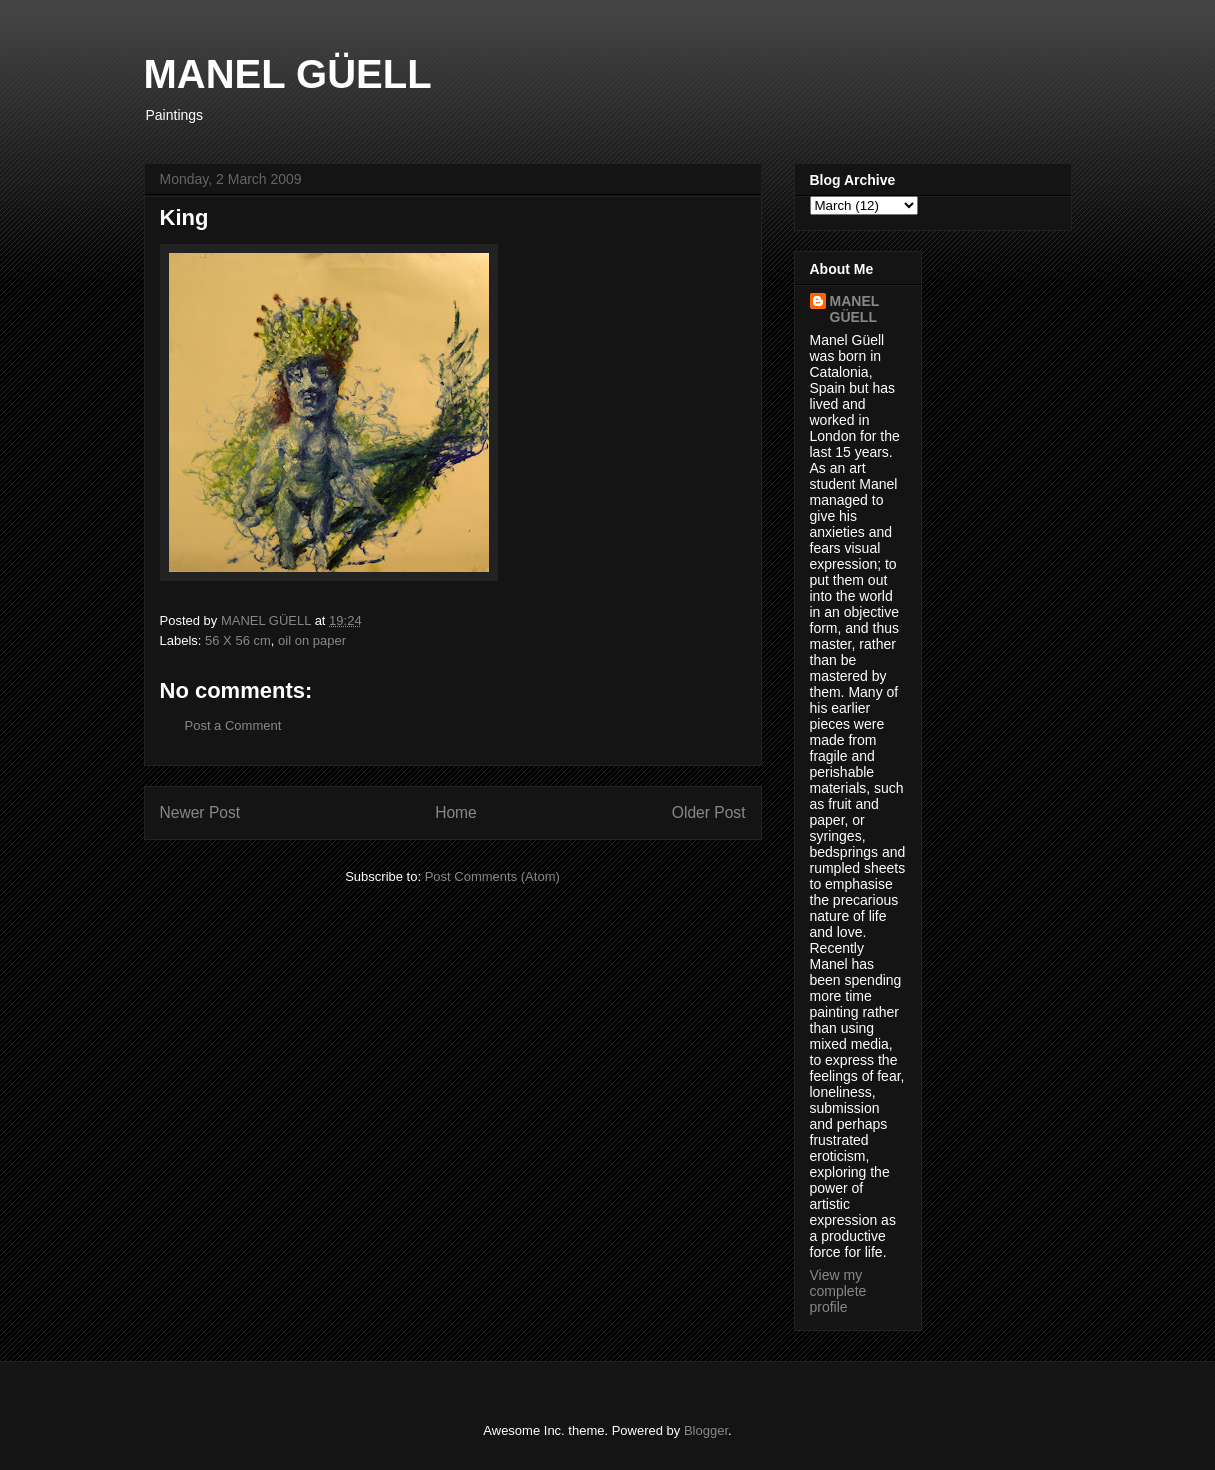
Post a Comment (233, 725)
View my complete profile (838, 1291)
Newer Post (200, 812)
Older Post (709, 812)
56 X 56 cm (238, 640)
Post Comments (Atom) (492, 876)
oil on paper (312, 640)
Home (456, 812)
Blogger (706, 1430)
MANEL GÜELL (288, 74)
